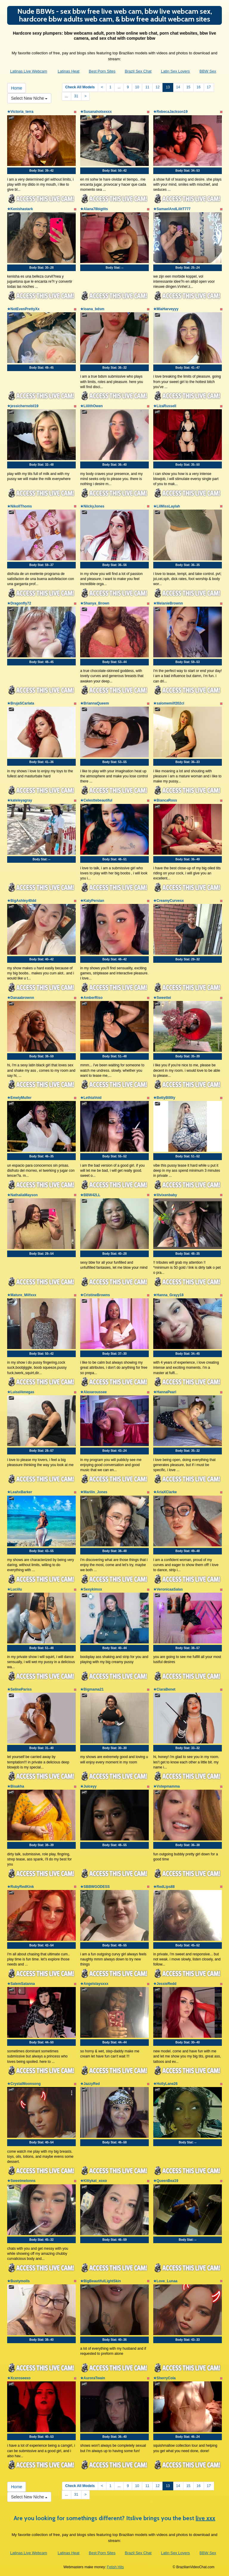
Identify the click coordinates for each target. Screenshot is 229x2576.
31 (76, 96)
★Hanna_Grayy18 (168, 1295)
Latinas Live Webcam (28, 71)
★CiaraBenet (164, 1689)
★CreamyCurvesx (168, 901)
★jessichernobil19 (22, 406)
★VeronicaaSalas (168, 1589)
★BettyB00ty (164, 1098)
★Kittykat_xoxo (93, 2181)
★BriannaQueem (94, 703)
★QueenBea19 (165, 2181)
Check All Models (80, 87)
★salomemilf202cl (168, 703)
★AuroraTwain (92, 2378)
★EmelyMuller (19, 1098)
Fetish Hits (115, 2567)
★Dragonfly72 (19, 603)
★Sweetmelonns (21, 2181)
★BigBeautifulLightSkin (100, 2281)
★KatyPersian (92, 901)
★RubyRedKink (20, 1887)
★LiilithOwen (91, 406)
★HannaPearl (164, 1392)
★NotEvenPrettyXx (23, 309)
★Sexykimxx (91, 1589)
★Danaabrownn (20, 998)
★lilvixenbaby (165, 1195)
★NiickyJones (92, 506)
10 (137, 87)
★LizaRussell (164, 406)
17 (209, 87)
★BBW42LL (90, 1195)
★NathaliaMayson (22, 1195)
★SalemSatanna (21, 1984)
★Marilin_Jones (93, 1492)
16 (198, 87)
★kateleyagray (19, 800)
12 (158, 87)
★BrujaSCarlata (20, 703)
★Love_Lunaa (165, 2281)
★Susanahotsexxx (96, 112)
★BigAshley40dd (21, 901)
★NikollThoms (19, 506)
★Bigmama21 (91, 1689)
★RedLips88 (164, 1887)
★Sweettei (162, 998)
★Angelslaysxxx (94, 1984)
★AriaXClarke (165, 1492)
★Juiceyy (88, 1786)
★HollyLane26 (165, 2084)
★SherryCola (164, 2378)
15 (188, 87)
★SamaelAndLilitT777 (172, 209)
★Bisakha (15, 1786)
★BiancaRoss (165, 800)
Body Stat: (41, 170)
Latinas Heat (68, 71)
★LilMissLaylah (166, 506)
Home (16, 88)
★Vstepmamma (166, 1786)
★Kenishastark (20, 209)
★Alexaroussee (93, 1392)
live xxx (205, 2518)
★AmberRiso (91, 998)
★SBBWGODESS (95, 1887)
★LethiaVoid (90, 1098)
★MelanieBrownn (168, 603)
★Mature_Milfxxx (21, 1295)
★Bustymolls (18, 2281)
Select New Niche (29, 98)
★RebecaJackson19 (170, 112)
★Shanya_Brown (94, 603)
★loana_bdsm (92, 309)
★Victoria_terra (20, 112)
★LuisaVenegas (20, 1392)
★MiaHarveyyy (165, 309)
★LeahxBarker (19, 1492)
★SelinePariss (19, 1689)
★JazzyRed (90, 2084)
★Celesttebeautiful (96, 800)
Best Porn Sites (102, 71)
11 (147, 87)
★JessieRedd (165, 1984)
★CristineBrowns (95, 1295)
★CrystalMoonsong (24, 2084)
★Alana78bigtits (94, 209)
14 (178, 87)
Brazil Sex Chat (138, 71)
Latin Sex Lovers (175, 71)
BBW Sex (207, 71)
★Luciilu (14, 1589)
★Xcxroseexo (18, 2378)
